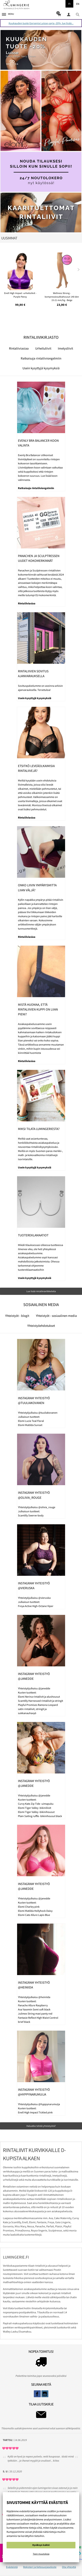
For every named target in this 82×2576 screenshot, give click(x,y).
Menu (8, 14)
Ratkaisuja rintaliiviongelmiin (41, 358)
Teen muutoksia (41, 2553)
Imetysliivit (65, 348)
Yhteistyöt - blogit (17, 1316)
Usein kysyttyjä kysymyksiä (41, 368)
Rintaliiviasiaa (19, 348)
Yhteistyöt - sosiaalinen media (56, 1316)
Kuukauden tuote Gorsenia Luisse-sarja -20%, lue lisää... (41, 23)
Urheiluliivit (43, 348)
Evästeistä (12, 2567)
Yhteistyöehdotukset (41, 1326)
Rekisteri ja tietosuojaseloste (39, 2567)
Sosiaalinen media (41, 1304)
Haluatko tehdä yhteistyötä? (41, 2125)
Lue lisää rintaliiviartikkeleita (41, 1291)
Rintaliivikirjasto (41, 337)
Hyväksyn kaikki (41, 2544)
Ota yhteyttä (69, 2567)
